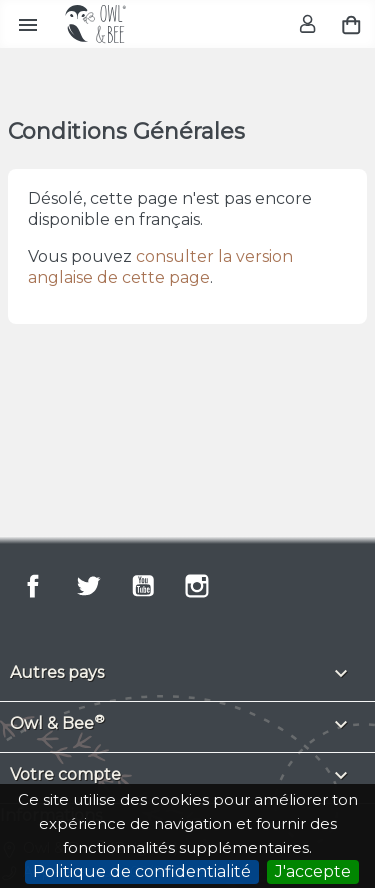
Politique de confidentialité (142, 871)
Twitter (88, 586)
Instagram (197, 586)
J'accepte (313, 871)
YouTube (143, 586)
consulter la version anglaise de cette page (160, 267)
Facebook (33, 586)
